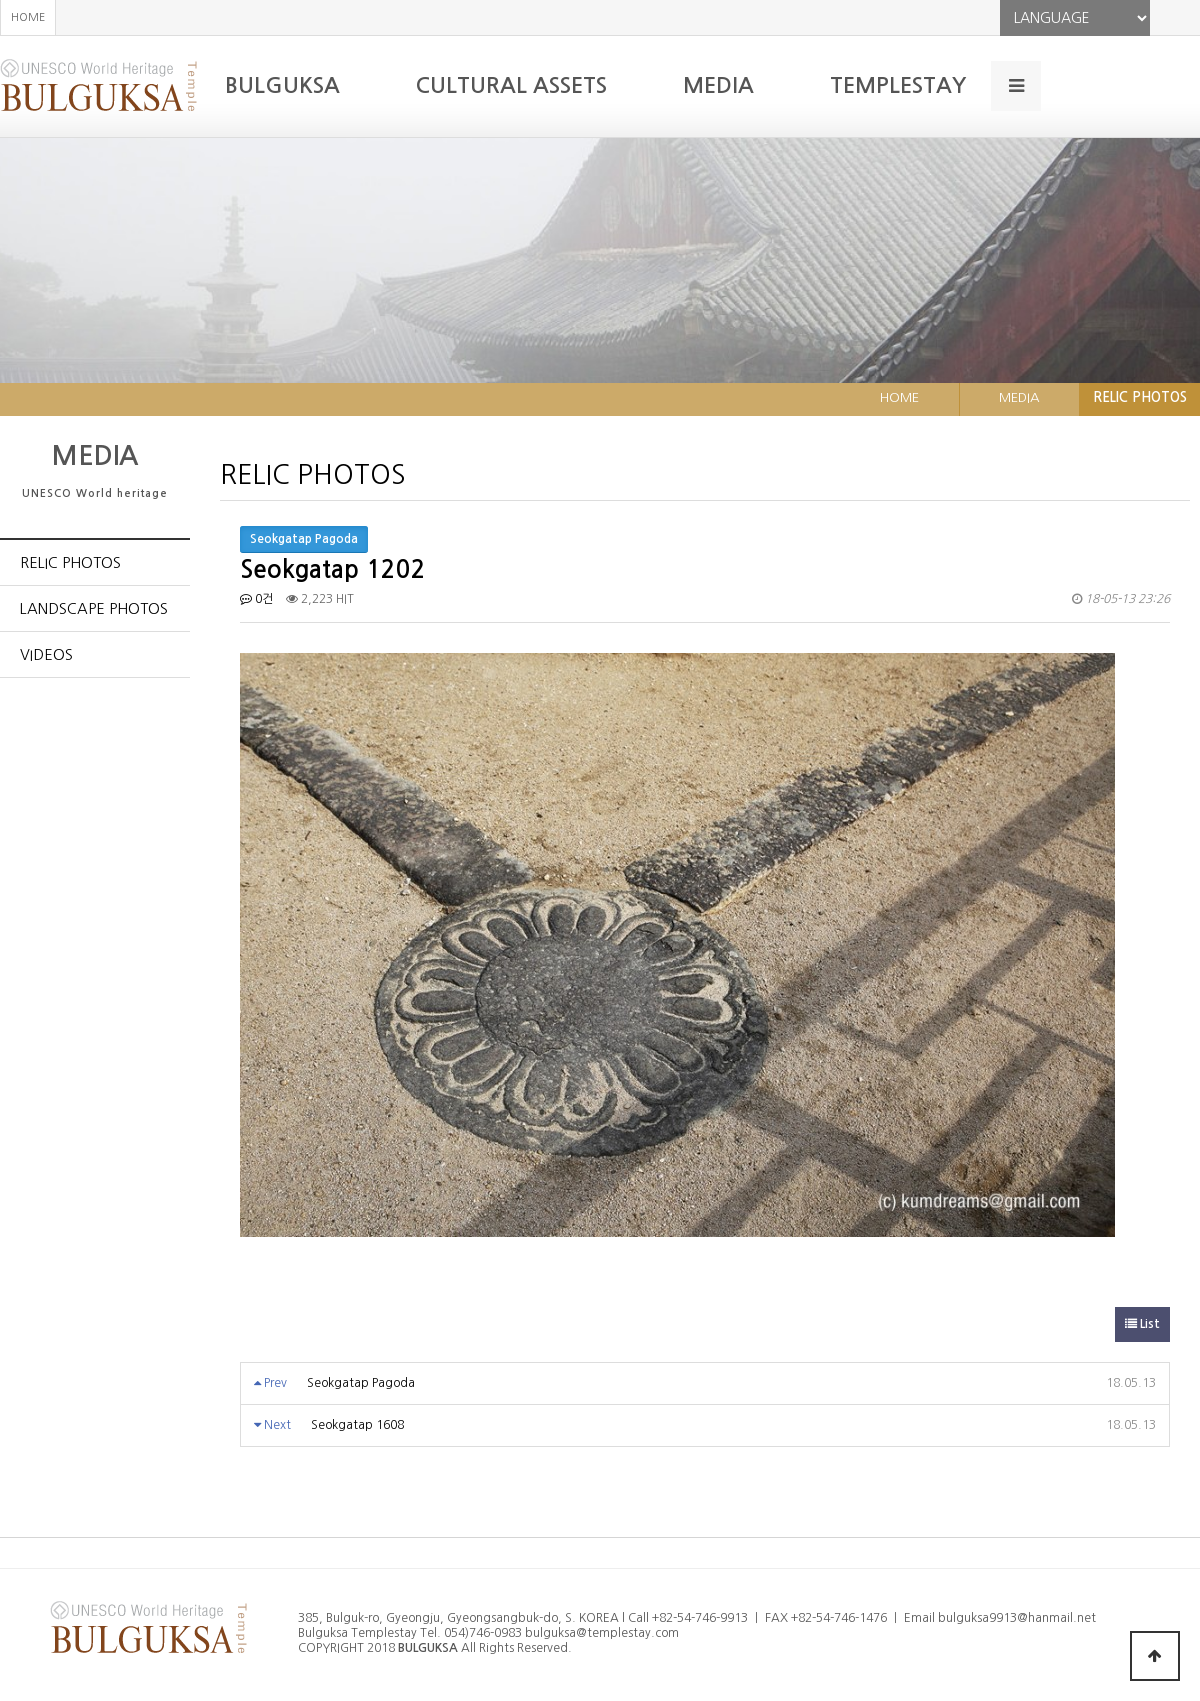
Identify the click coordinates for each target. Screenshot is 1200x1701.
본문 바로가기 (0, 0)
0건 (256, 599)
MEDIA (718, 85)
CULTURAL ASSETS (511, 85)
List (1142, 1324)
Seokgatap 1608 (357, 1425)
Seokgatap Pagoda (361, 1383)
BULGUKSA (282, 85)
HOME (28, 17)
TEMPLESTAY (898, 85)
